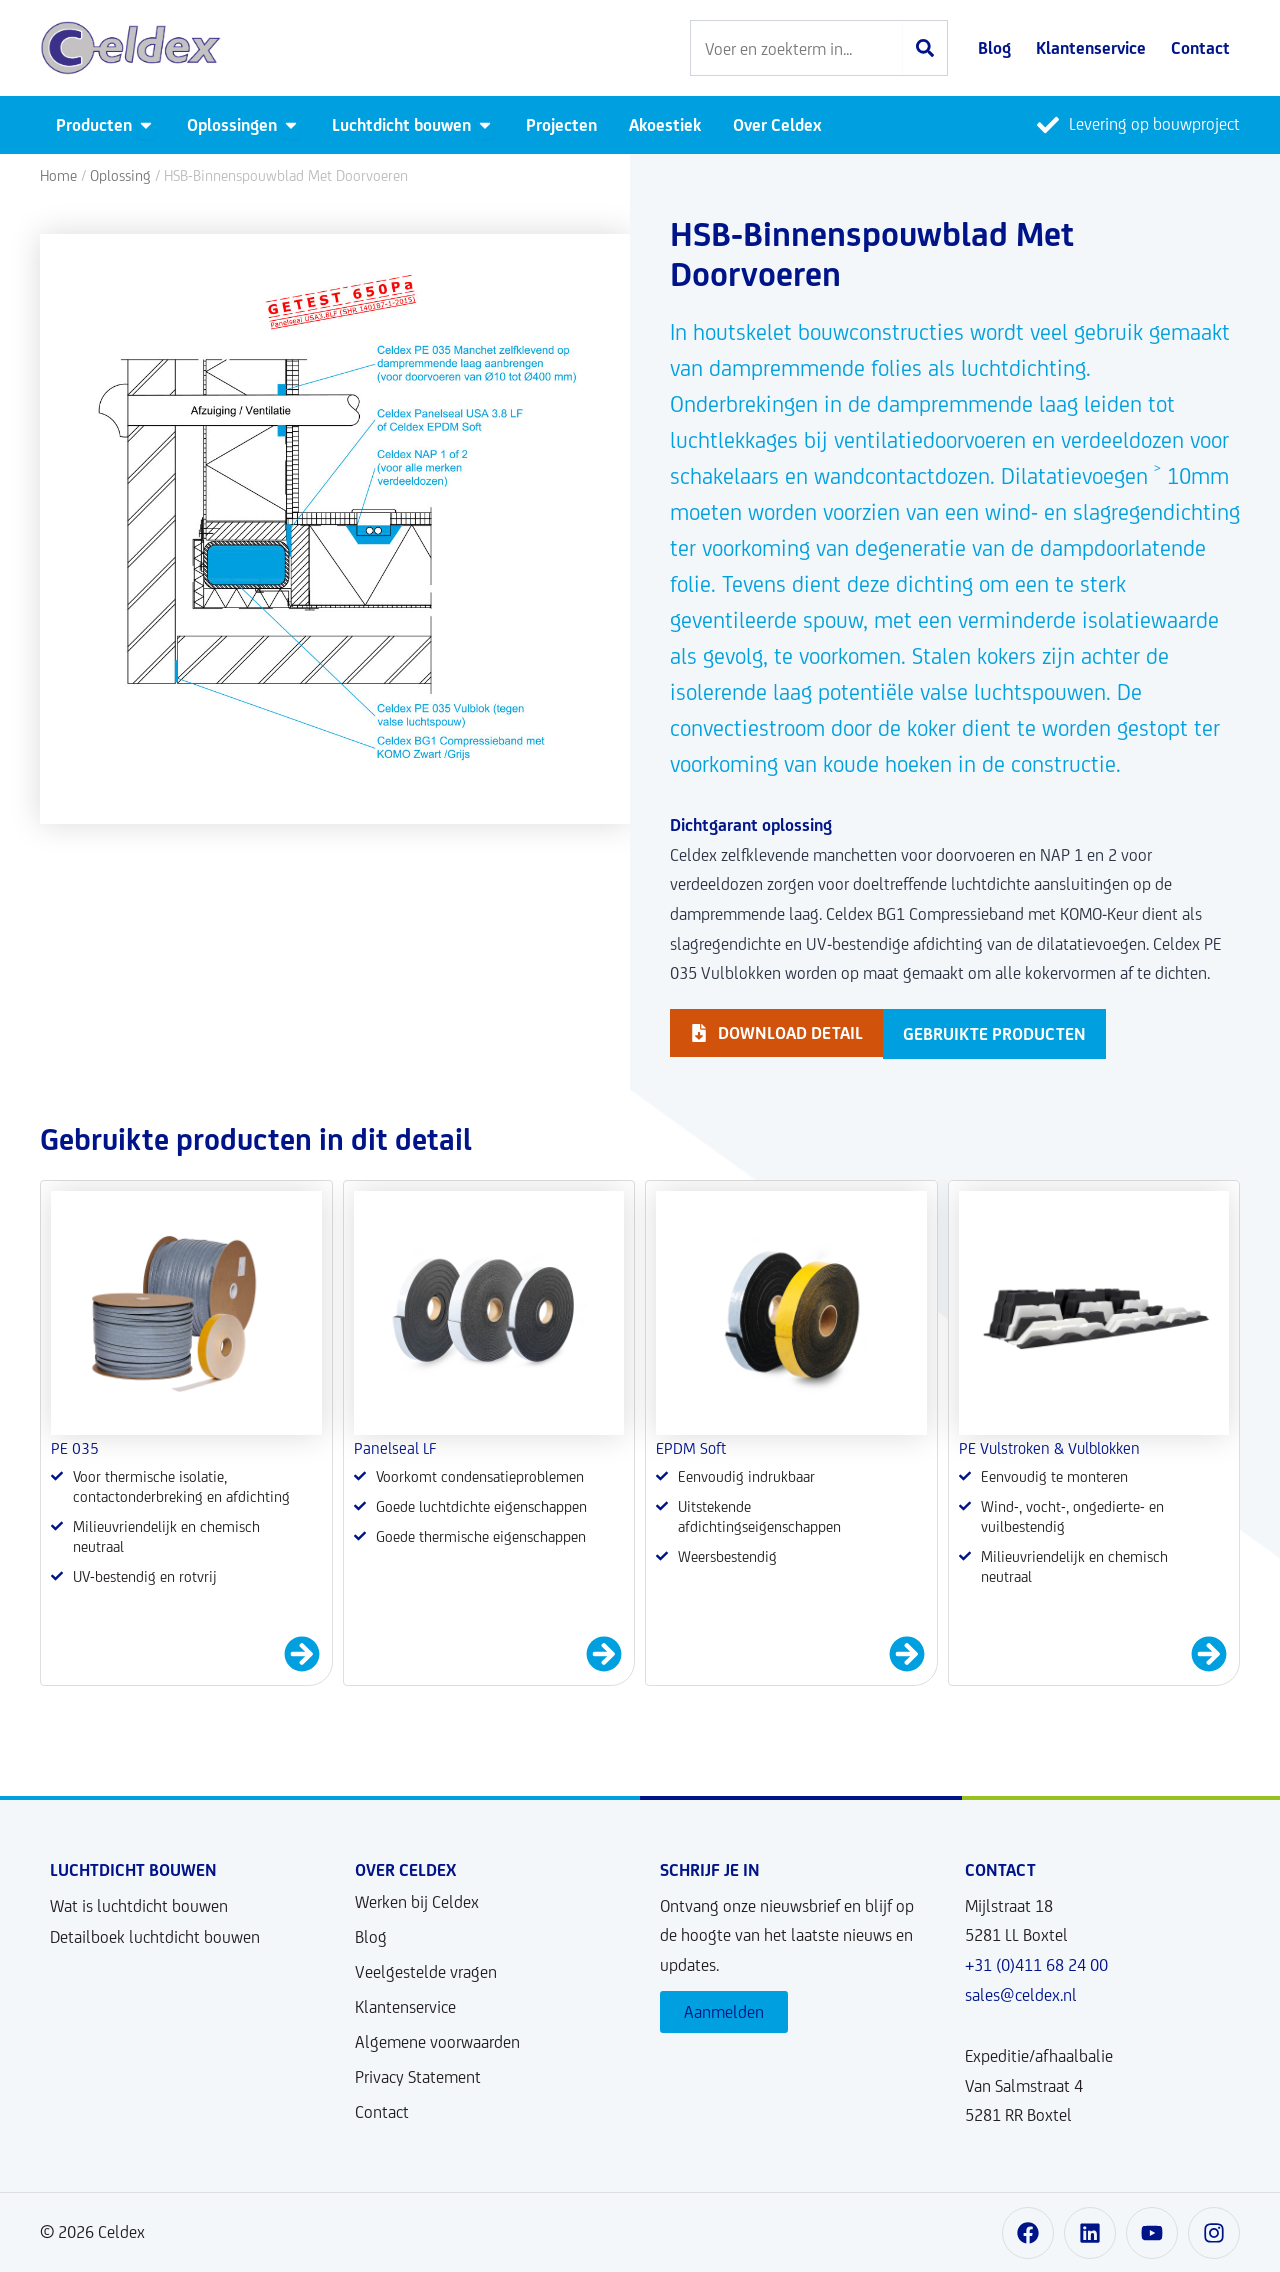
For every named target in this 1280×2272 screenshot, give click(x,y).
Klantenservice (405, 2007)
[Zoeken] (925, 48)
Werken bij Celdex (417, 1902)
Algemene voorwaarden (437, 2042)
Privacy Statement (418, 2077)
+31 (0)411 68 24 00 (1036, 1965)
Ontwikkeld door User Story (574, 2232)
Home (58, 175)
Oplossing (120, 175)
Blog (371, 1937)
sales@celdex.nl (1021, 1995)
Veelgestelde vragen (426, 1972)
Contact (382, 2112)
